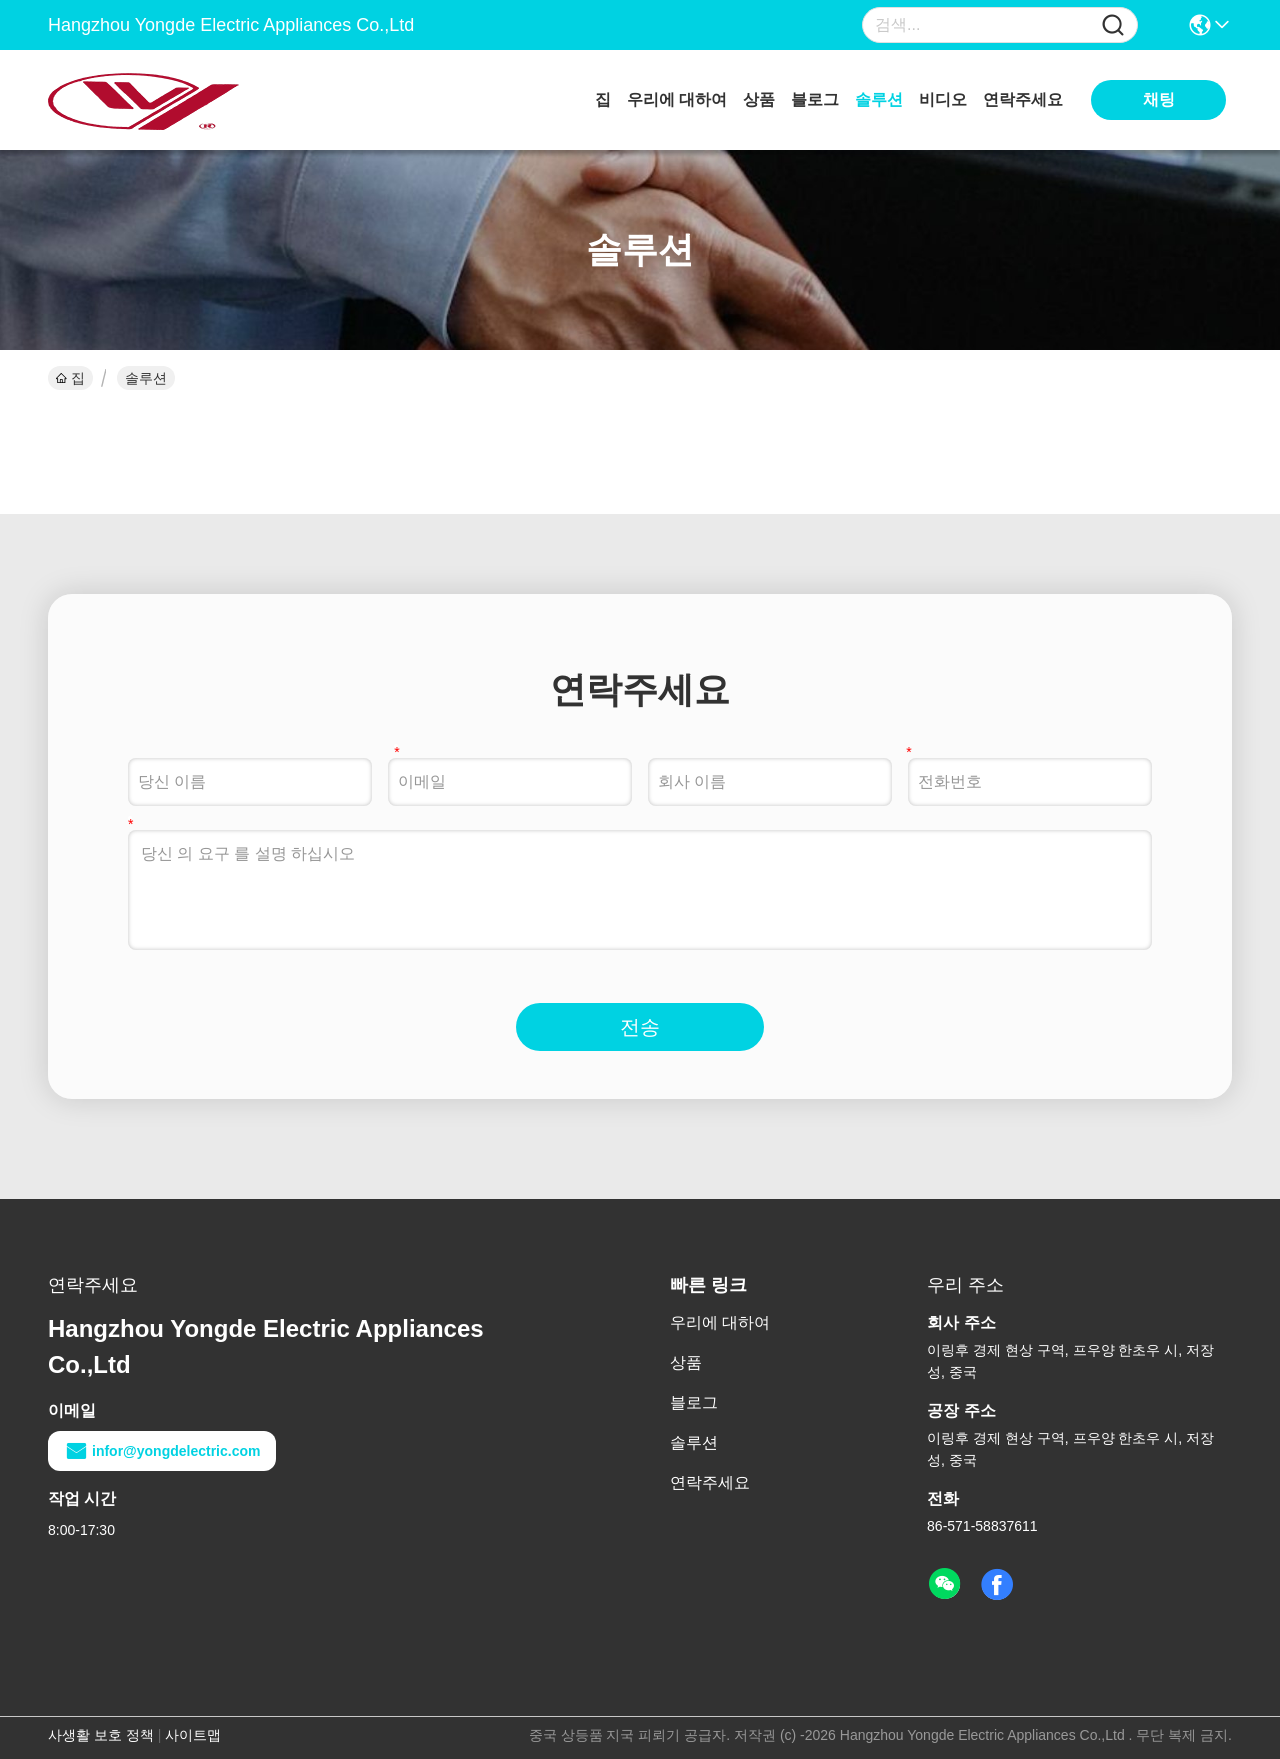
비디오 (943, 99)
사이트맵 (193, 1735)
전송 (640, 1027)
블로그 (815, 99)
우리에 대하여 (677, 99)
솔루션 (879, 99)
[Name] (1113, 25)
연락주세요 (1023, 99)
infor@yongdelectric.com (162, 1451)
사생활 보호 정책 (101, 1735)
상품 (759, 99)
